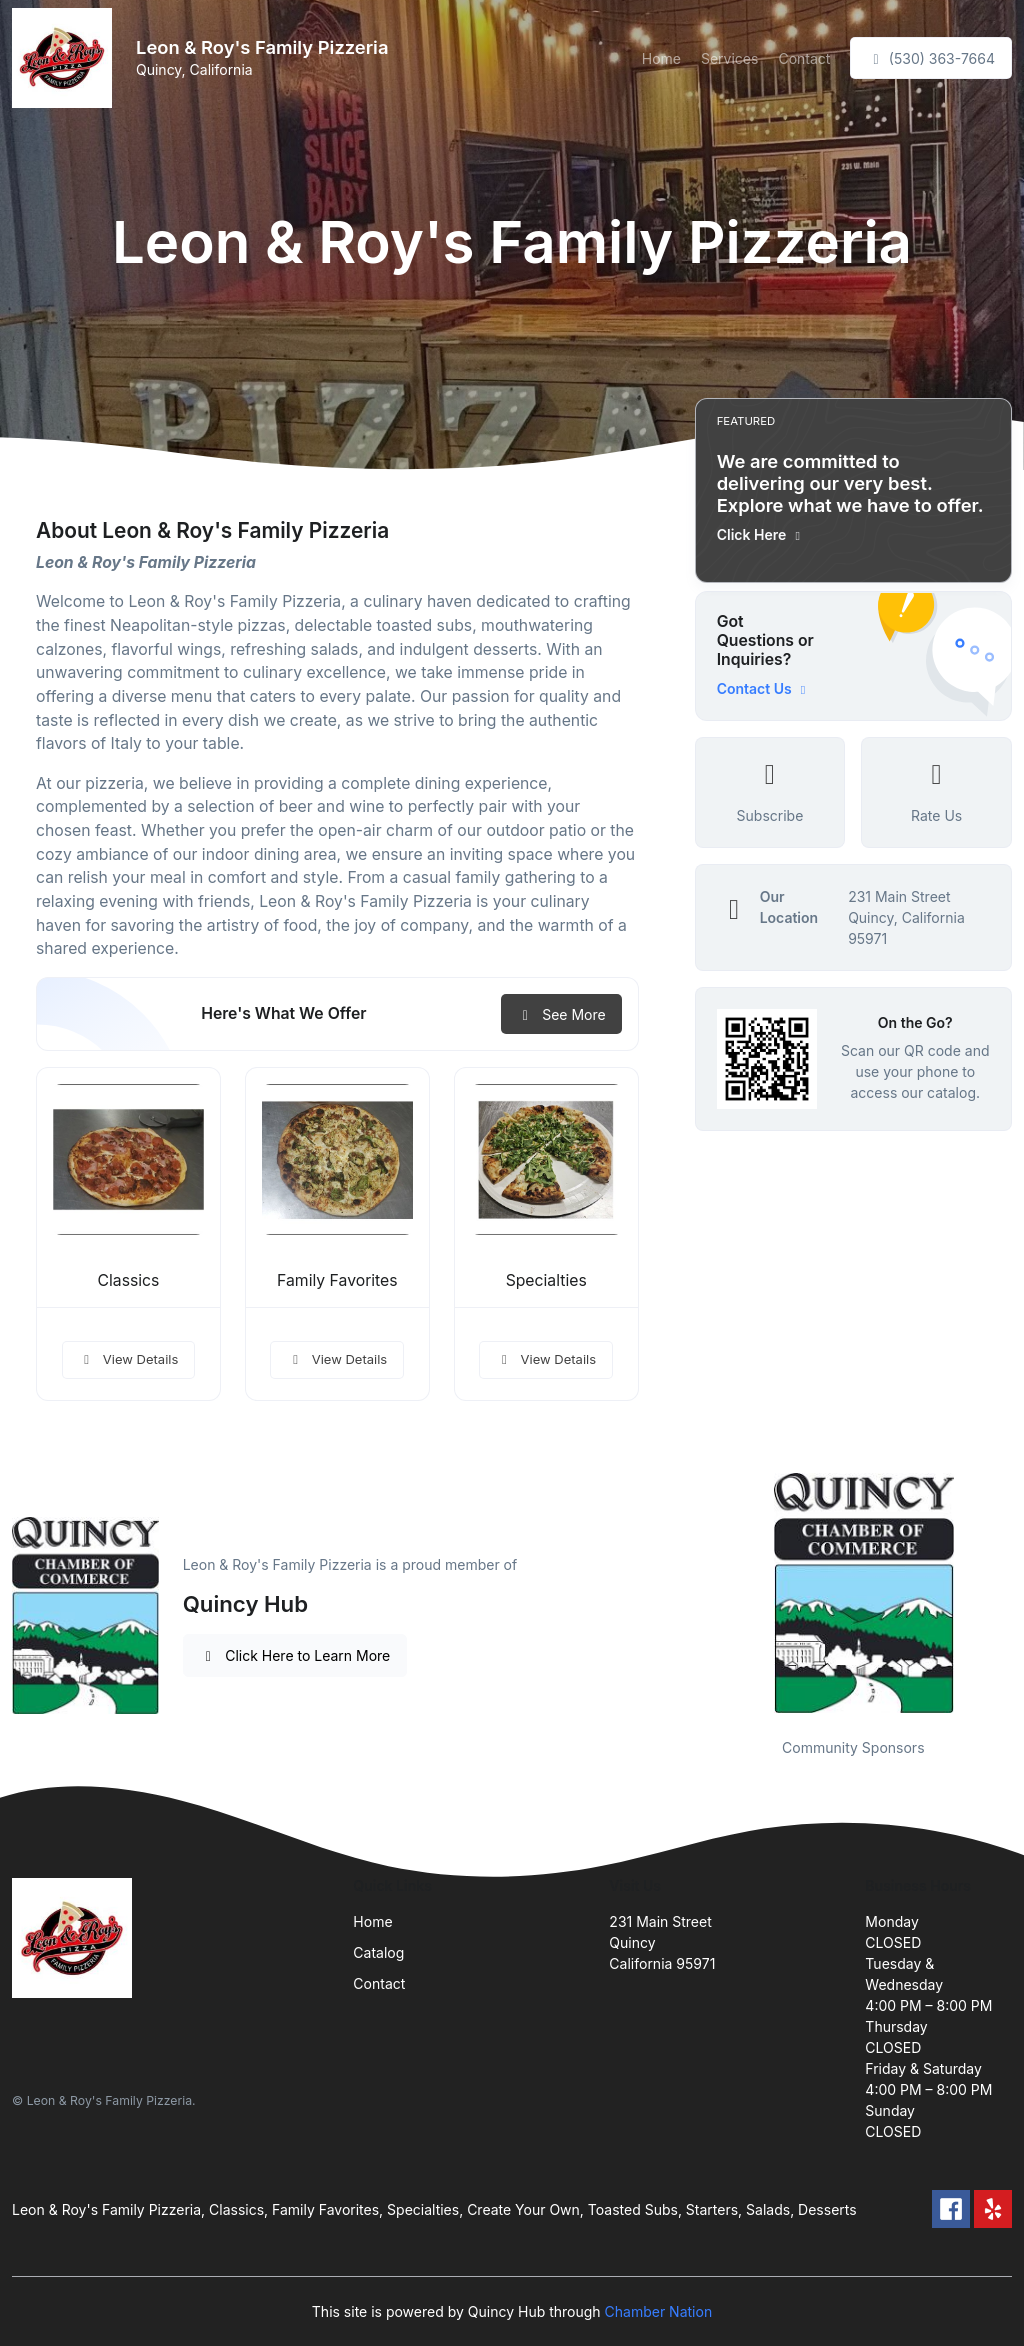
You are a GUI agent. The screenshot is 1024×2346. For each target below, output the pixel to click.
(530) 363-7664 (931, 58)
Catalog (378, 1952)
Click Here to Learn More (295, 1655)
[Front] (66, 58)
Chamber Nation (659, 2311)
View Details (129, 1359)
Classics (128, 1280)
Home (661, 58)
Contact (804, 58)
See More (561, 1014)
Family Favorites (337, 1280)
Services (729, 58)
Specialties (546, 1280)
